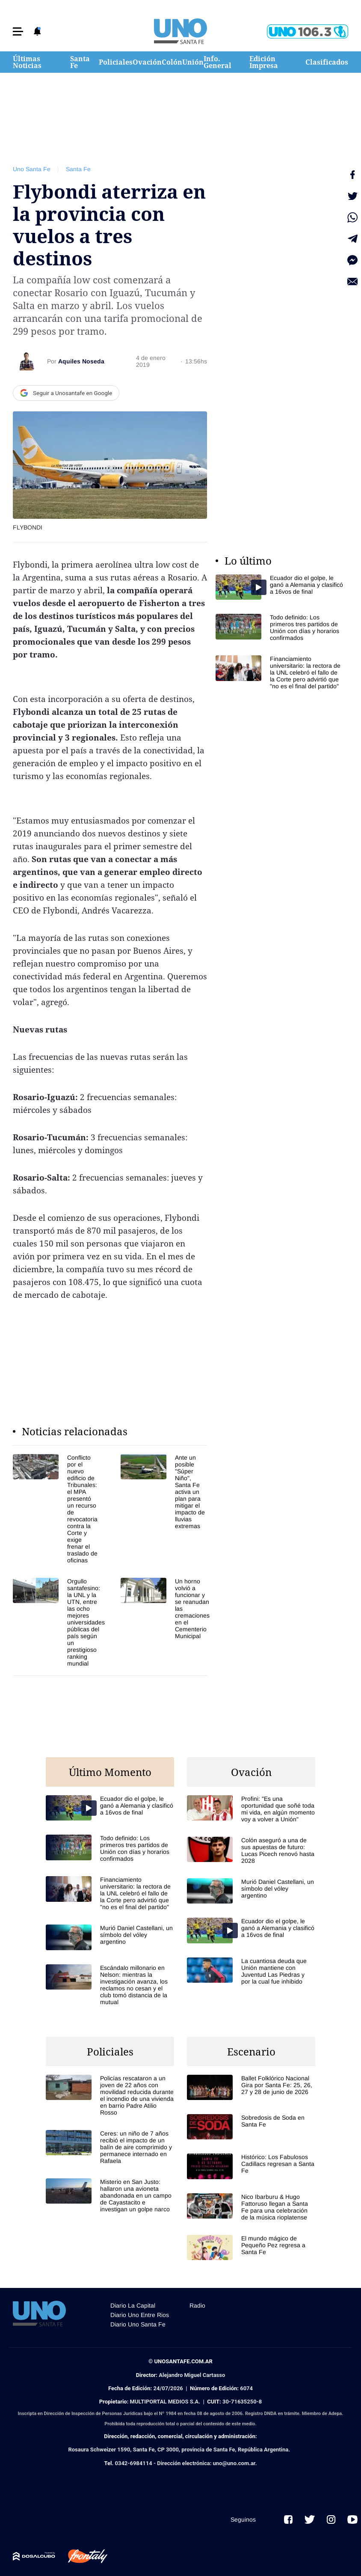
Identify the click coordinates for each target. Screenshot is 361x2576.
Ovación (147, 62)
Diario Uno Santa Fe (138, 2324)
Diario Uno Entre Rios (139, 2314)
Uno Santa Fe (31, 169)
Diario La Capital (132, 2305)
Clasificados (326, 62)
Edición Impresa (263, 62)
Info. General (217, 62)
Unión (193, 62)
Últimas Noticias (27, 62)
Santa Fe (80, 62)
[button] (18, 31)
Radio (197, 2305)
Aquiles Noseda (81, 361)
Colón (172, 62)
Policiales (116, 62)
